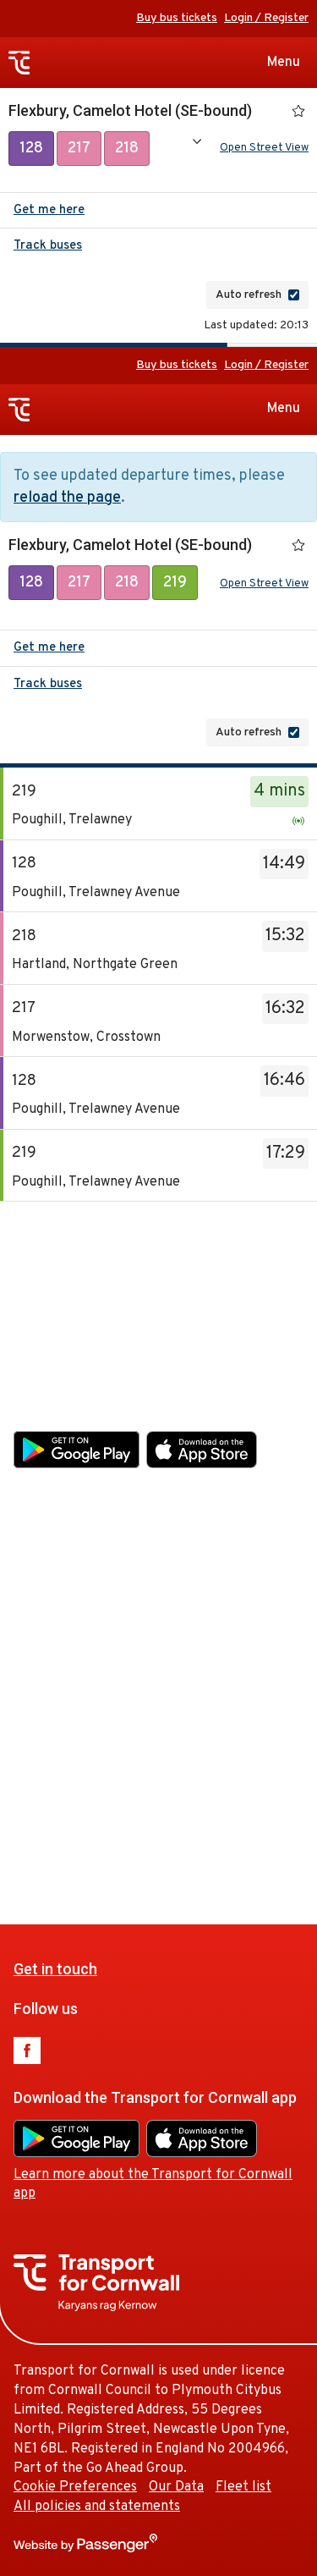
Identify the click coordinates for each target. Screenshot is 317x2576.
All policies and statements (97, 1822)
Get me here (49, 214)
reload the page (67, 501)
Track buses (48, 249)
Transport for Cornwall (19, 63)
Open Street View (264, 150)
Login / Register (266, 18)
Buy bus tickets (176, 18)
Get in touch (55, 1283)
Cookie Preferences (75, 1802)
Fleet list (243, 1802)
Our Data (176, 1802)
